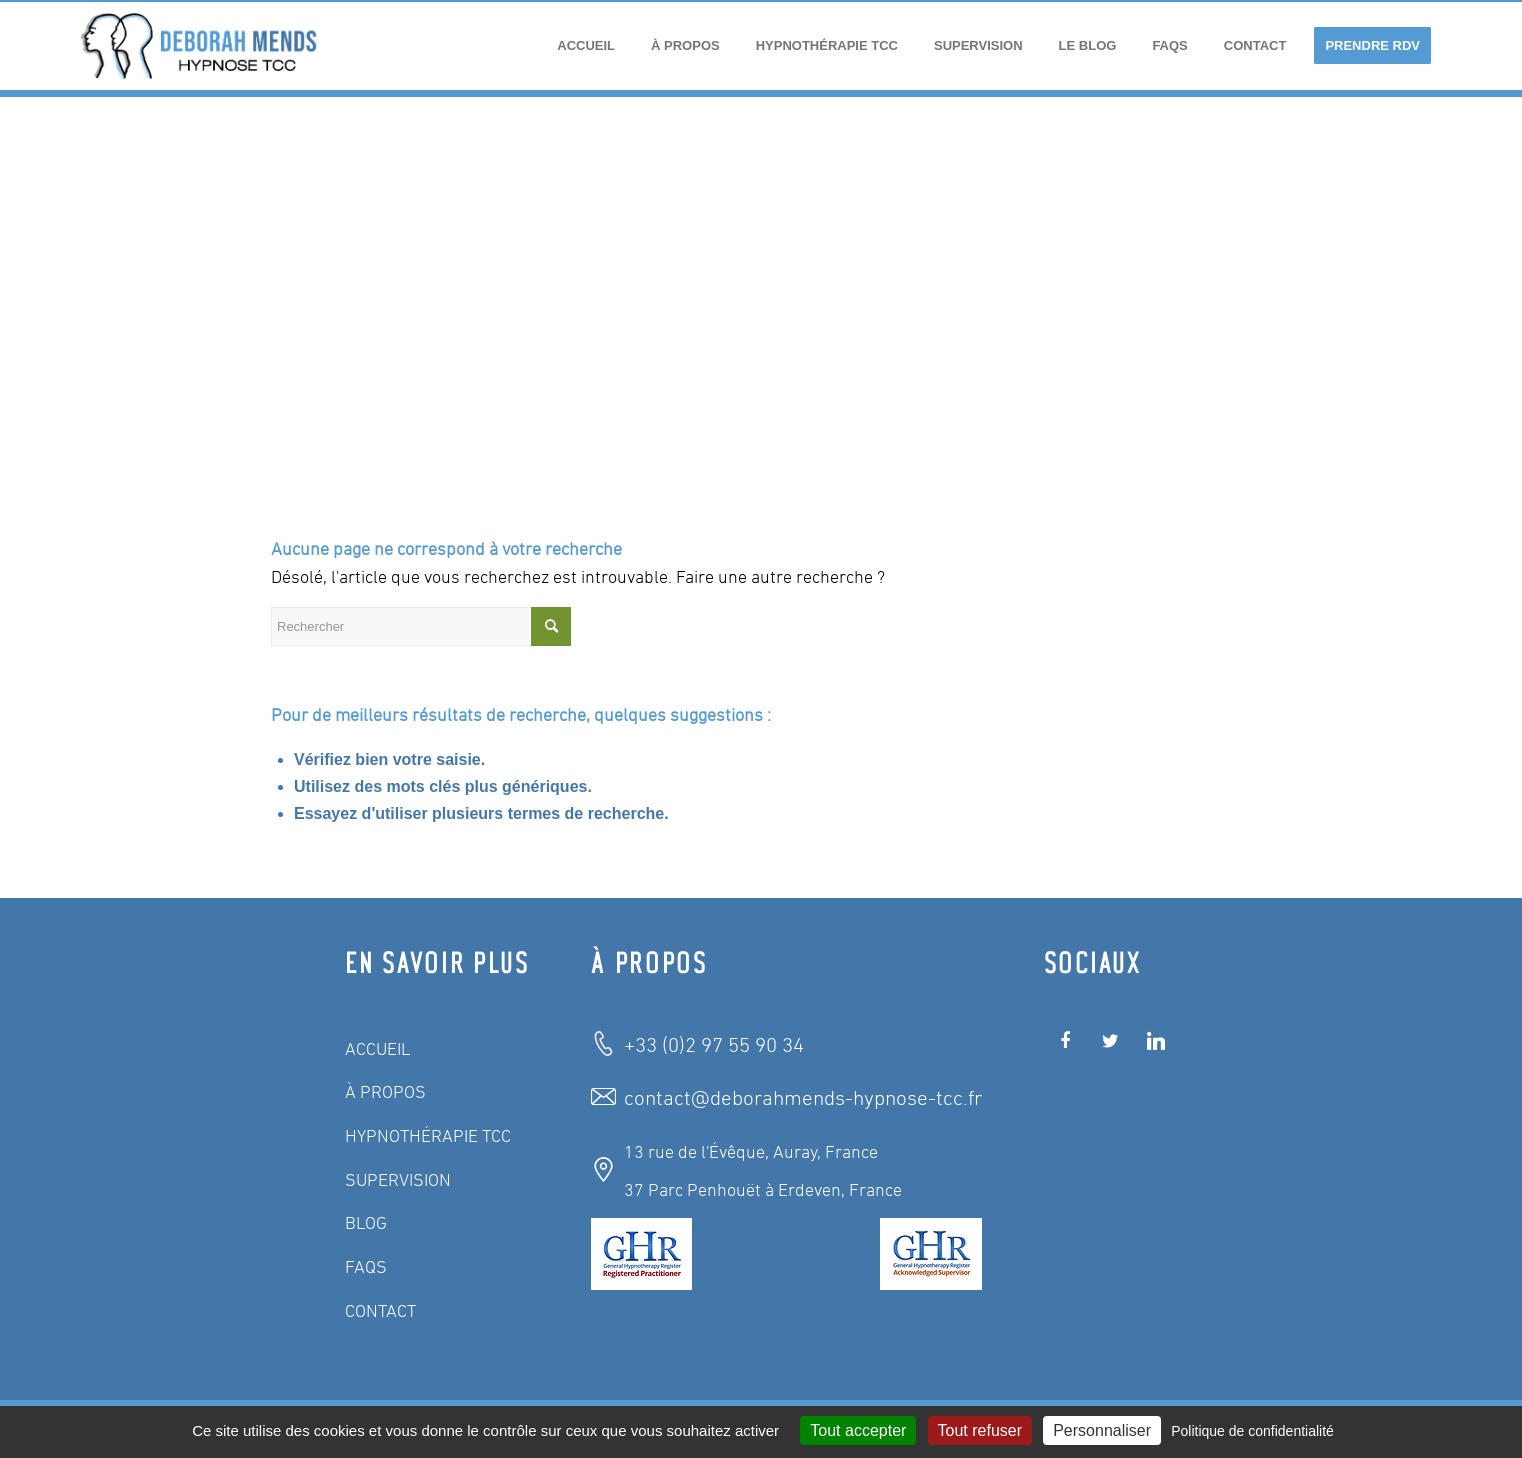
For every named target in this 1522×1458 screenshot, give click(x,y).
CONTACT (380, 1312)
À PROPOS (385, 1093)
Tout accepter (858, 1430)
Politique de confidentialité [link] (1252, 1431)
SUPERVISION (398, 1181)
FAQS (366, 1268)
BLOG (366, 1224)
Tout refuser (980, 1430)
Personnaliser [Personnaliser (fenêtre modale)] (1102, 1430)
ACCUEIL (378, 1050)
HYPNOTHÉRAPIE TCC (428, 1137)
